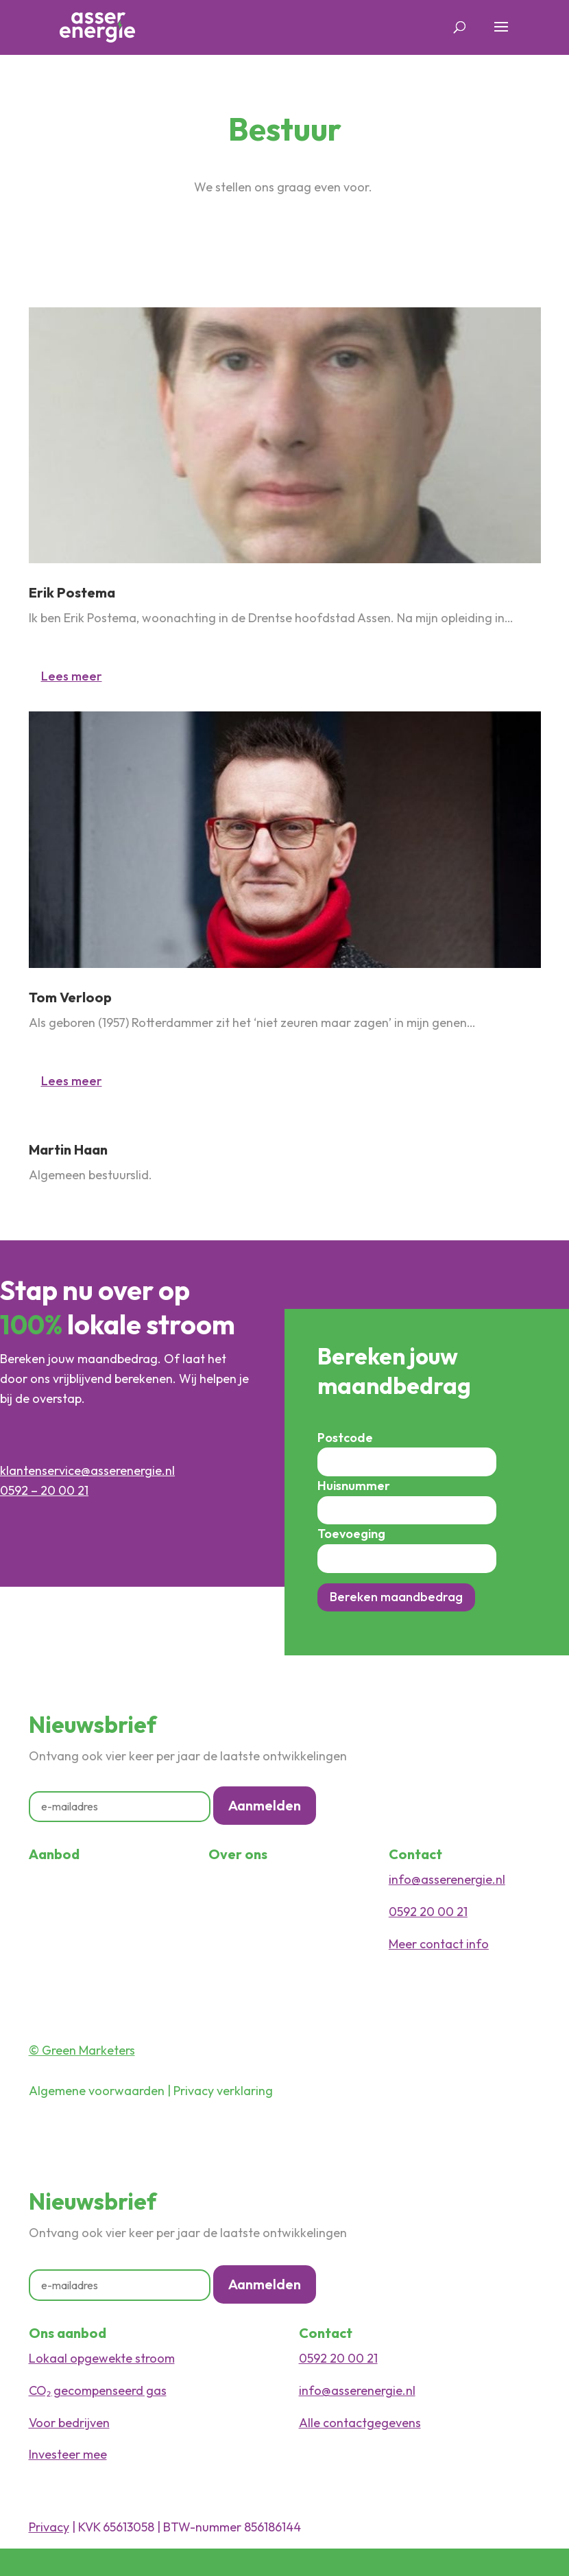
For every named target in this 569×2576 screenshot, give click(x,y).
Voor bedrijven (69, 2423)
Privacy (49, 2527)
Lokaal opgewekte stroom (102, 2358)
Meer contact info (439, 1944)
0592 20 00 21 (428, 1911)
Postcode (345, 1437)
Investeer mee (68, 2454)
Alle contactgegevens (360, 2423)
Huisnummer (353, 1485)
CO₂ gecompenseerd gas (98, 2390)
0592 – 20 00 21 (44, 1490)
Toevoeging (351, 1533)
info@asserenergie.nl (447, 1879)
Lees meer (71, 676)
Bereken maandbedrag (396, 1597)
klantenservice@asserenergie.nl (87, 1470)
